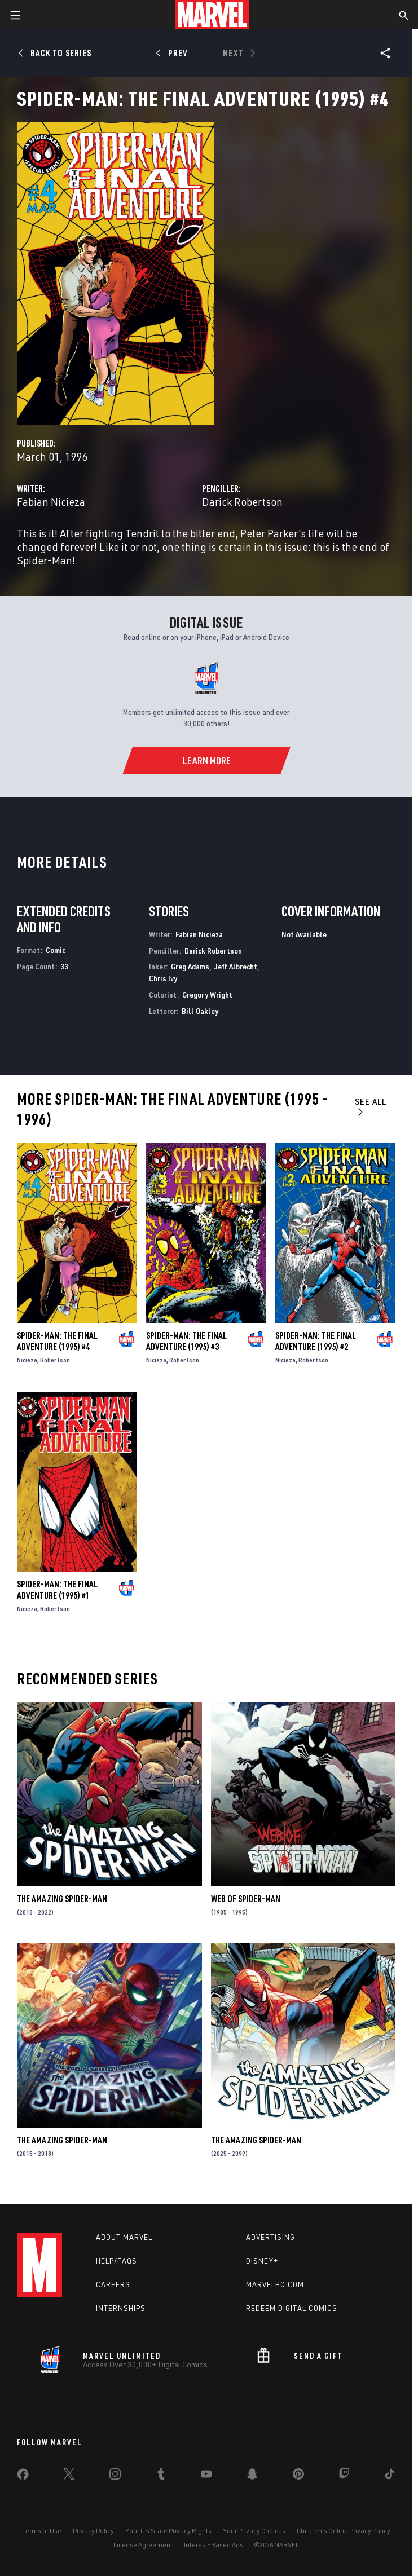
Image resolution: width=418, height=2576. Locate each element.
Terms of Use (41, 2530)
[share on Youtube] (206, 2476)
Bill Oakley (200, 1011)
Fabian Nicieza (51, 501)
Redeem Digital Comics (291, 2308)
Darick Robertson (242, 501)
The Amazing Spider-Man (62, 1898)
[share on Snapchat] (252, 2476)
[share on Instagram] (115, 2476)
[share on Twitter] (68, 2476)
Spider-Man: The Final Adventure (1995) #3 (186, 1341)
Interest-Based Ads (213, 2544)
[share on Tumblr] (160, 2476)
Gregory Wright (207, 994)
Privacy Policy (93, 2530)
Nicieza (27, 1360)
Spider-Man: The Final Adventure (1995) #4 (57, 1341)
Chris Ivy (163, 978)
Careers (113, 2284)
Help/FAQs (116, 2260)
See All (370, 1106)
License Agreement (143, 2544)
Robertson (55, 1360)
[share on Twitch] (344, 2476)
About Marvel (124, 2237)
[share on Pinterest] (298, 2476)
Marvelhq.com (275, 2284)
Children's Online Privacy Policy (343, 2530)
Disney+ (262, 2260)
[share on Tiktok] (389, 2476)
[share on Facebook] (23, 2476)
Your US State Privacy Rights (168, 2530)
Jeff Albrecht (235, 966)
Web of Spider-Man (245, 1898)
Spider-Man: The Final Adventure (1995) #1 (57, 1589)
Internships (121, 2308)
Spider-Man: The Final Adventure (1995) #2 (315, 1341)
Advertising (270, 2237)
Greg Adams (190, 966)
